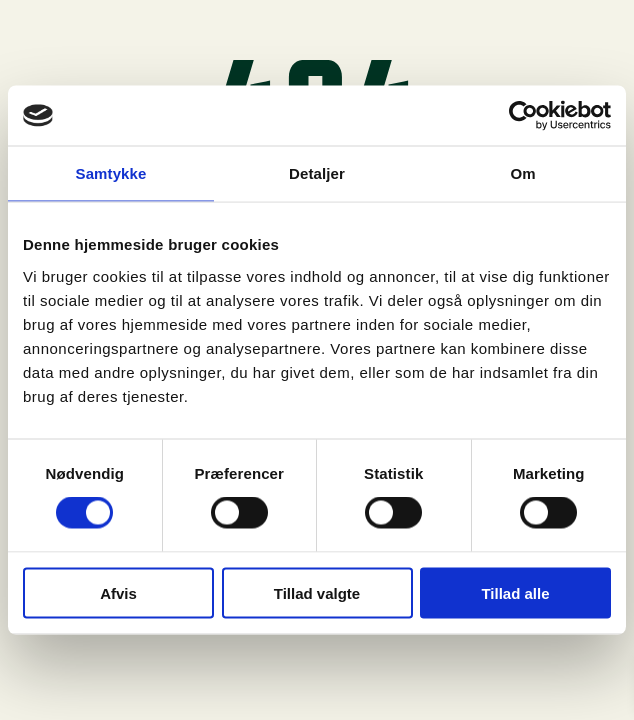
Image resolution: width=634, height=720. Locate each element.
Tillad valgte (317, 592)
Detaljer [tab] (317, 173)
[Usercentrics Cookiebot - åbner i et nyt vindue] (523, 116)
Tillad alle (515, 592)
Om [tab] (522, 173)
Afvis (118, 592)
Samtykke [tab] (111, 173)
